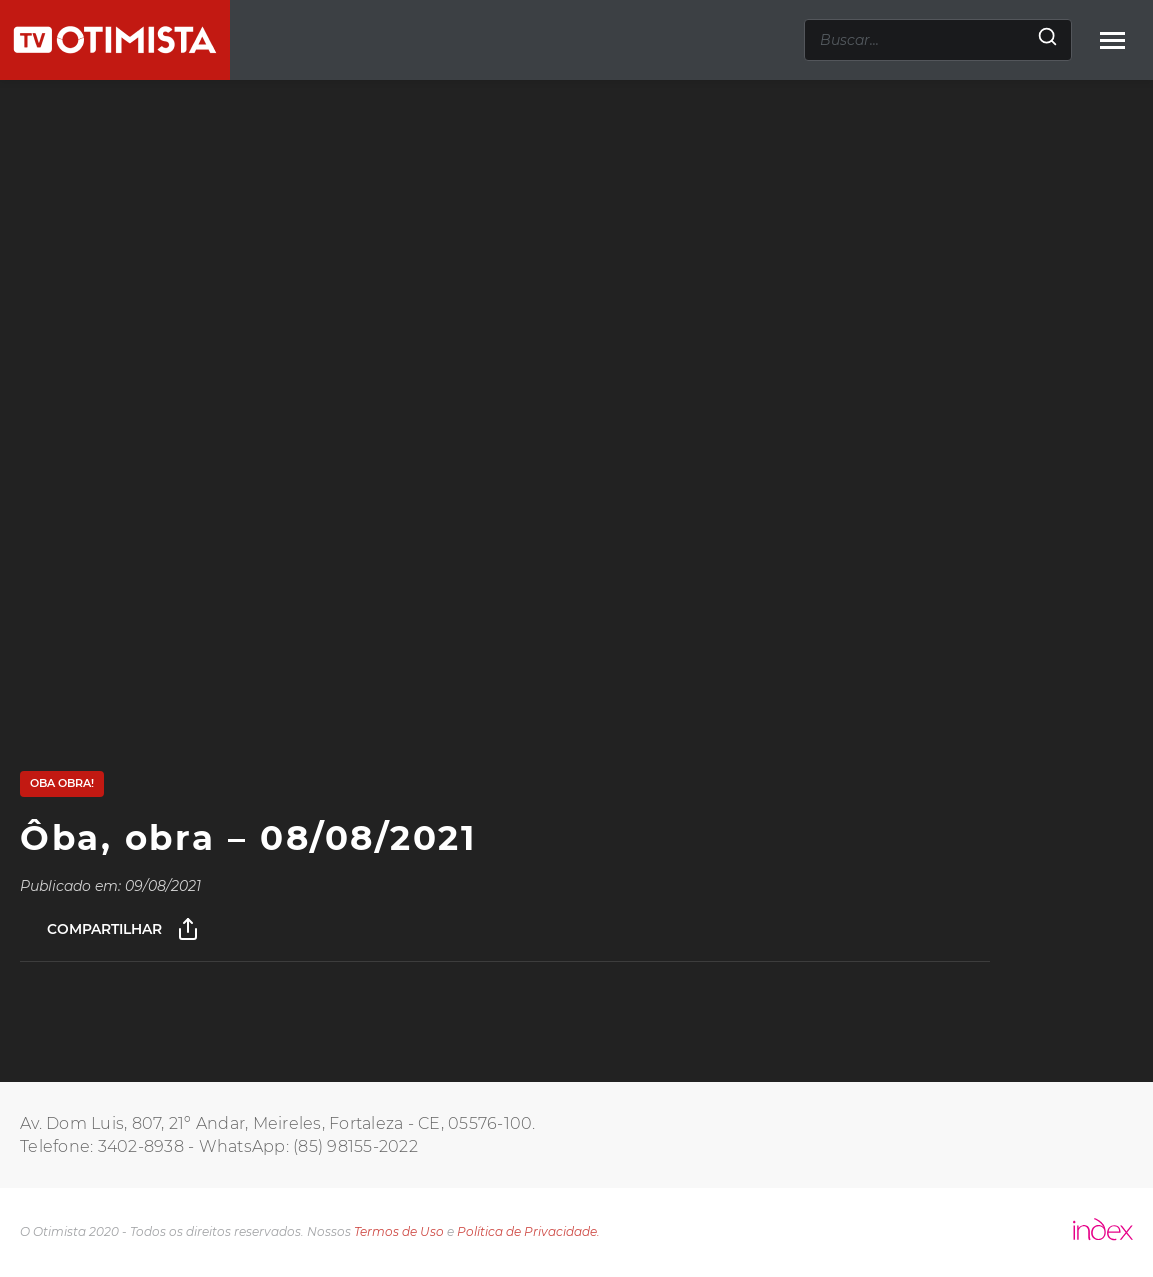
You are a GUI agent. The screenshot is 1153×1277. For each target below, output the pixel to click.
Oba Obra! (62, 783)
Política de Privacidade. (528, 1231)
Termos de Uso (399, 1231)
